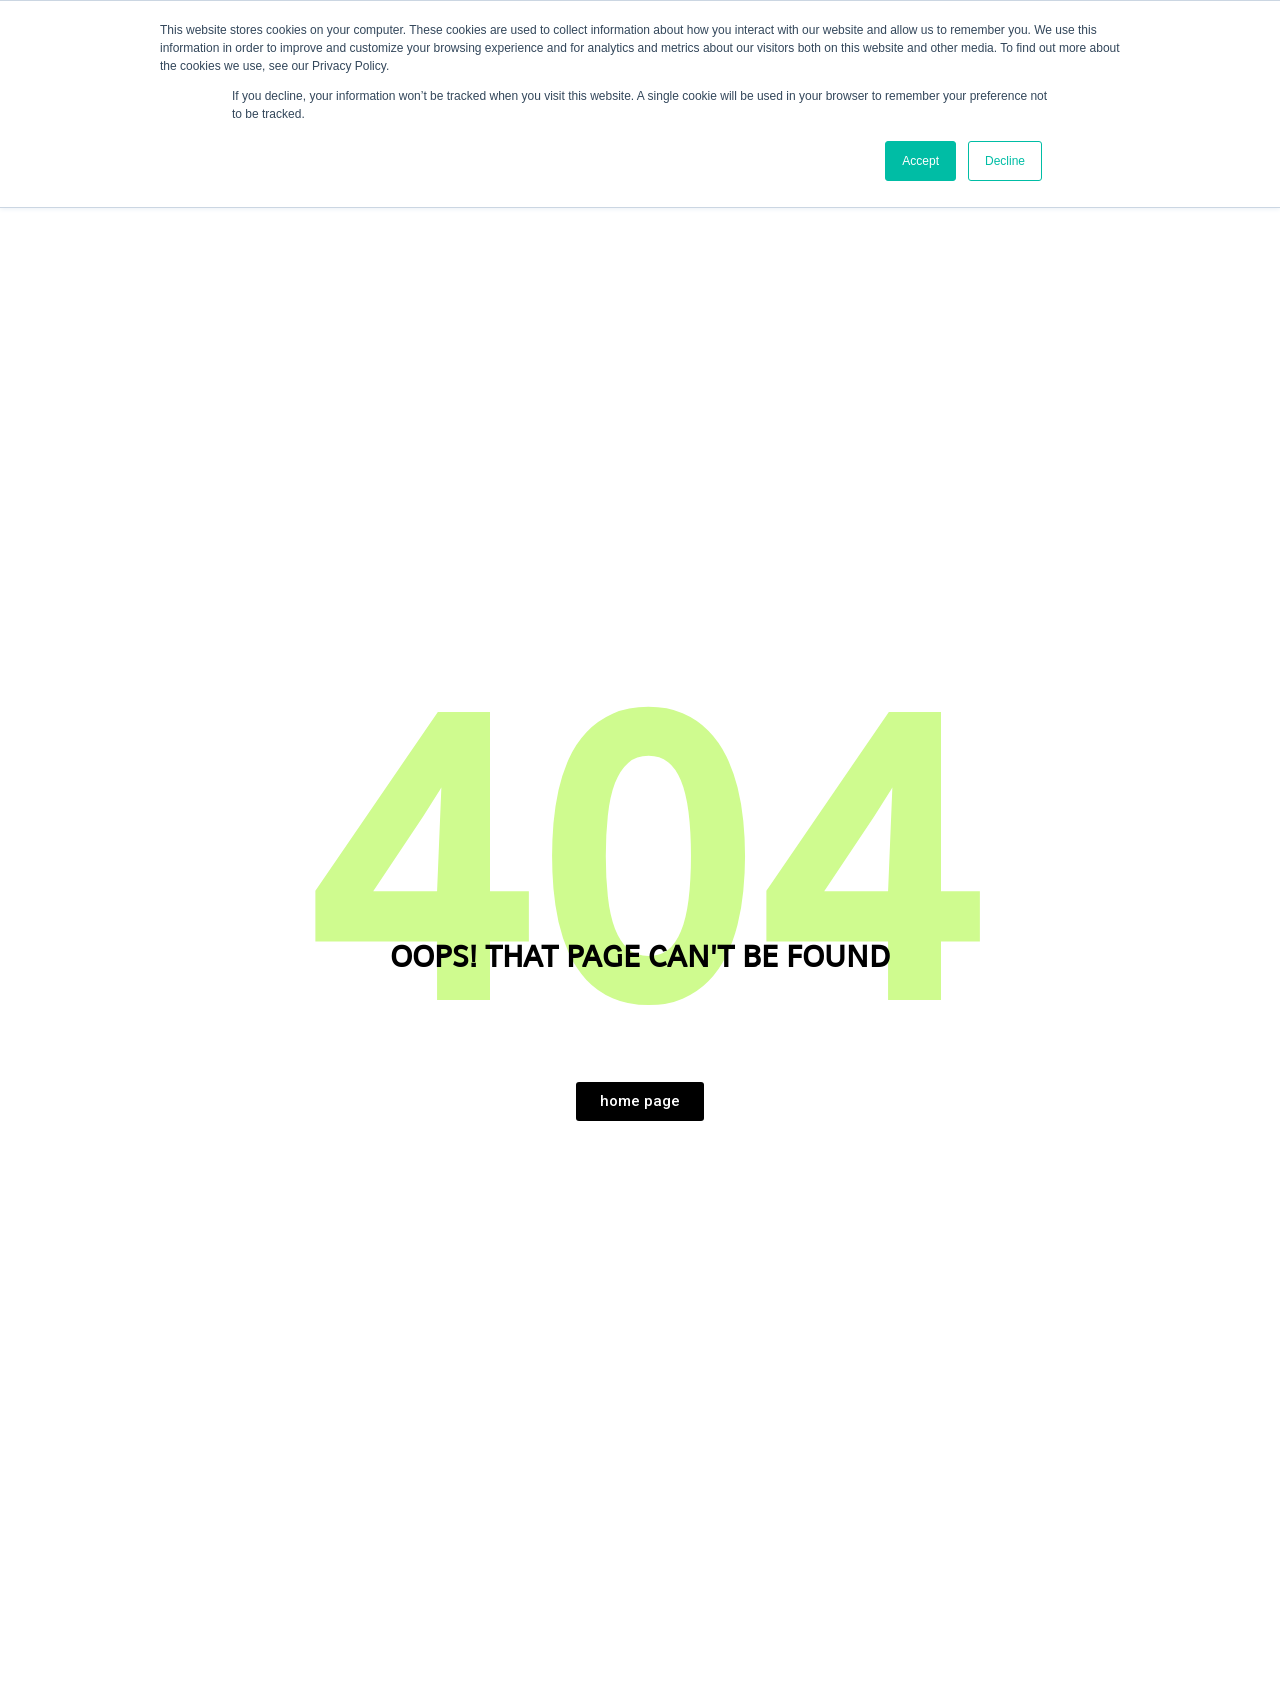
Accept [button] (920, 161)
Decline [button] (1005, 161)
